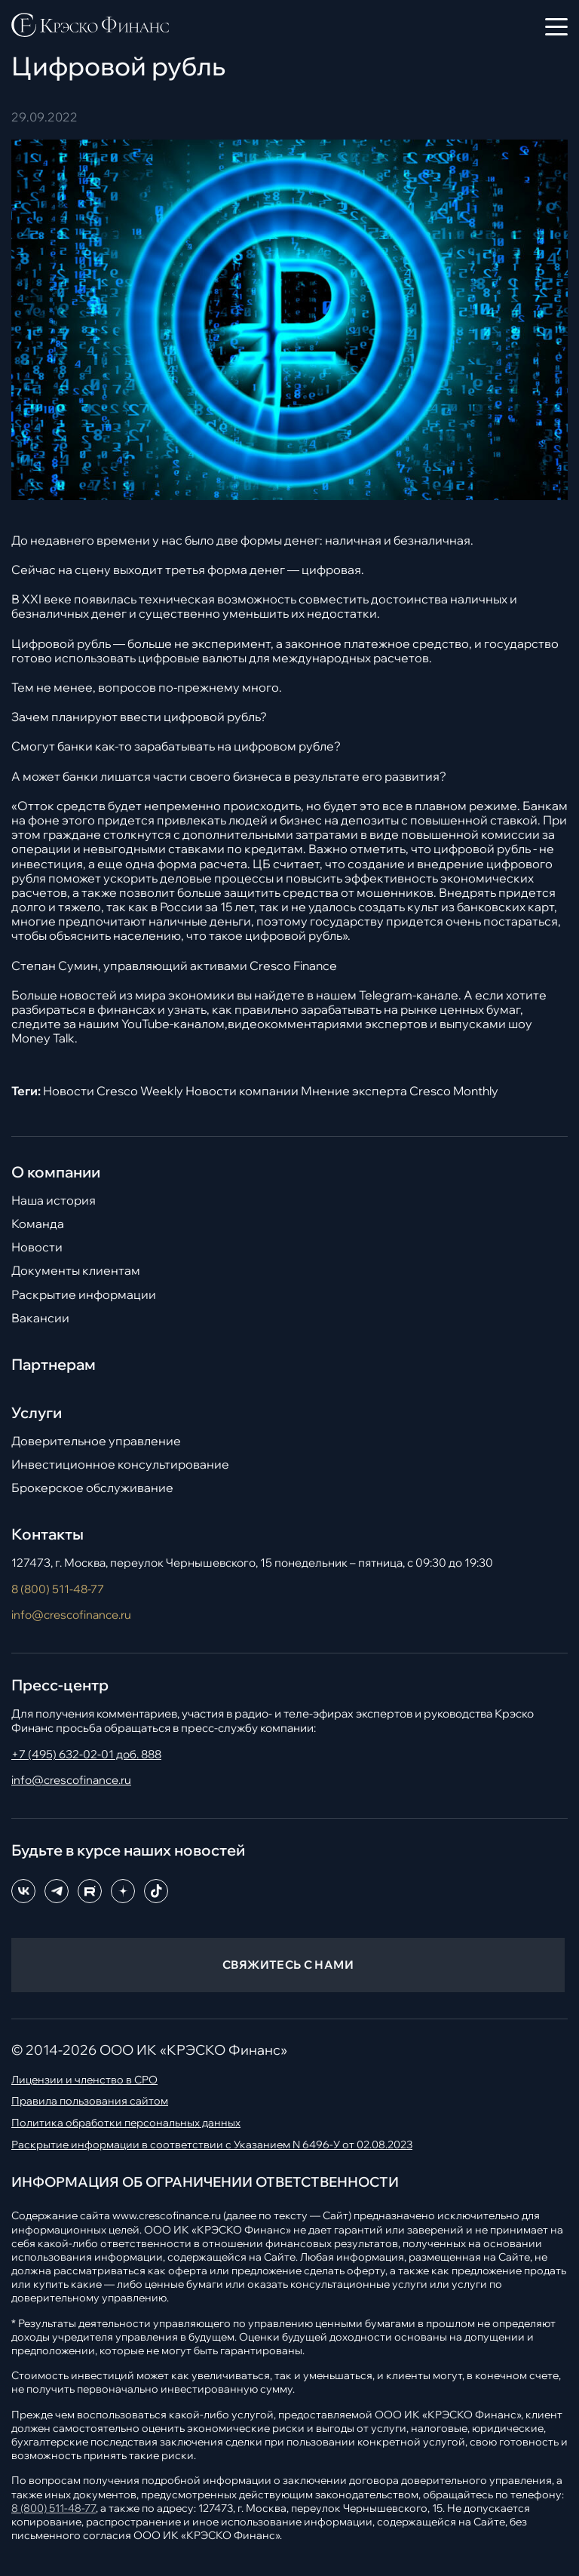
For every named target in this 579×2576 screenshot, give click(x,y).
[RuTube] (90, 1891)
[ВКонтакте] (23, 1891)
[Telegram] (56, 1891)
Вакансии (40, 1318)
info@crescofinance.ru (71, 1614)
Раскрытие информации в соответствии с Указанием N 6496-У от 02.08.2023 (211, 2144)
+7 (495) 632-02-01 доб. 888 (86, 1754)
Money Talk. (44, 1037)
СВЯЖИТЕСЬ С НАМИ (288, 1964)
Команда (37, 1224)
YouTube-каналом (173, 1023)
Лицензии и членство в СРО (84, 2080)
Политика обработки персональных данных (125, 2123)
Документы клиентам (75, 1270)
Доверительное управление (96, 1441)
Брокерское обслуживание (92, 1488)
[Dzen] (123, 1891)
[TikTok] (156, 1891)
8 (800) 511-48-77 (57, 1589)
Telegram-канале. (410, 994)
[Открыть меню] (556, 26)
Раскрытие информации (83, 1295)
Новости (37, 1247)
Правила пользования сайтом (89, 2101)
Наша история (53, 1200)
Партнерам (53, 1365)
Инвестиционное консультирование (120, 1464)
